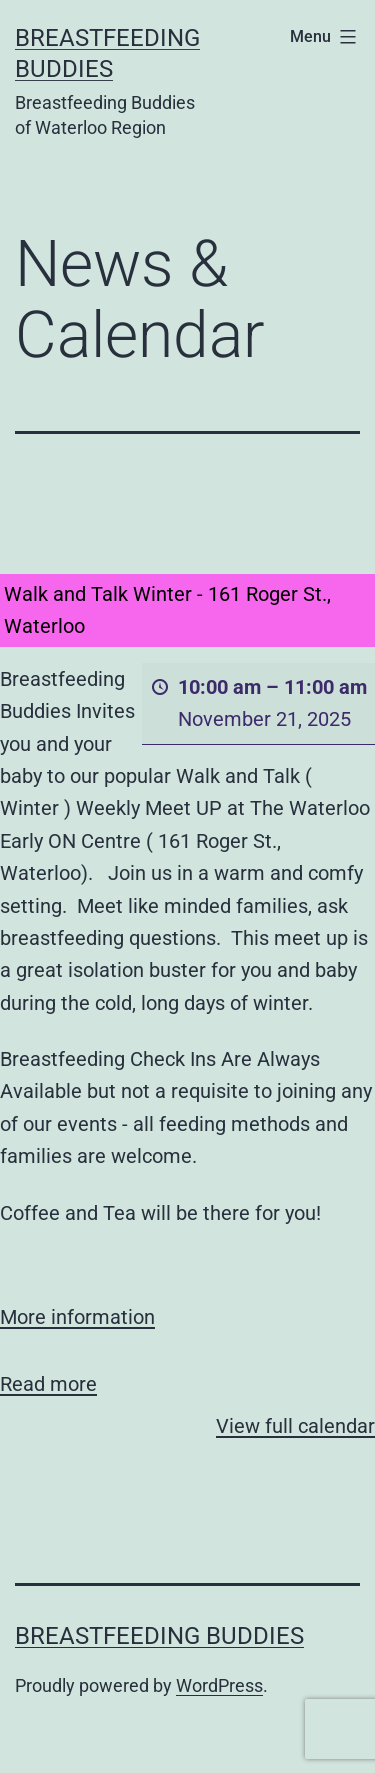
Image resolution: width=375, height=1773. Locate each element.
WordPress (219, 1685)
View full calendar (295, 1426)
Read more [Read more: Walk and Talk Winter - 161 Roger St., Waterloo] (48, 1384)
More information (77, 1317)
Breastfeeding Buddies (159, 1636)
